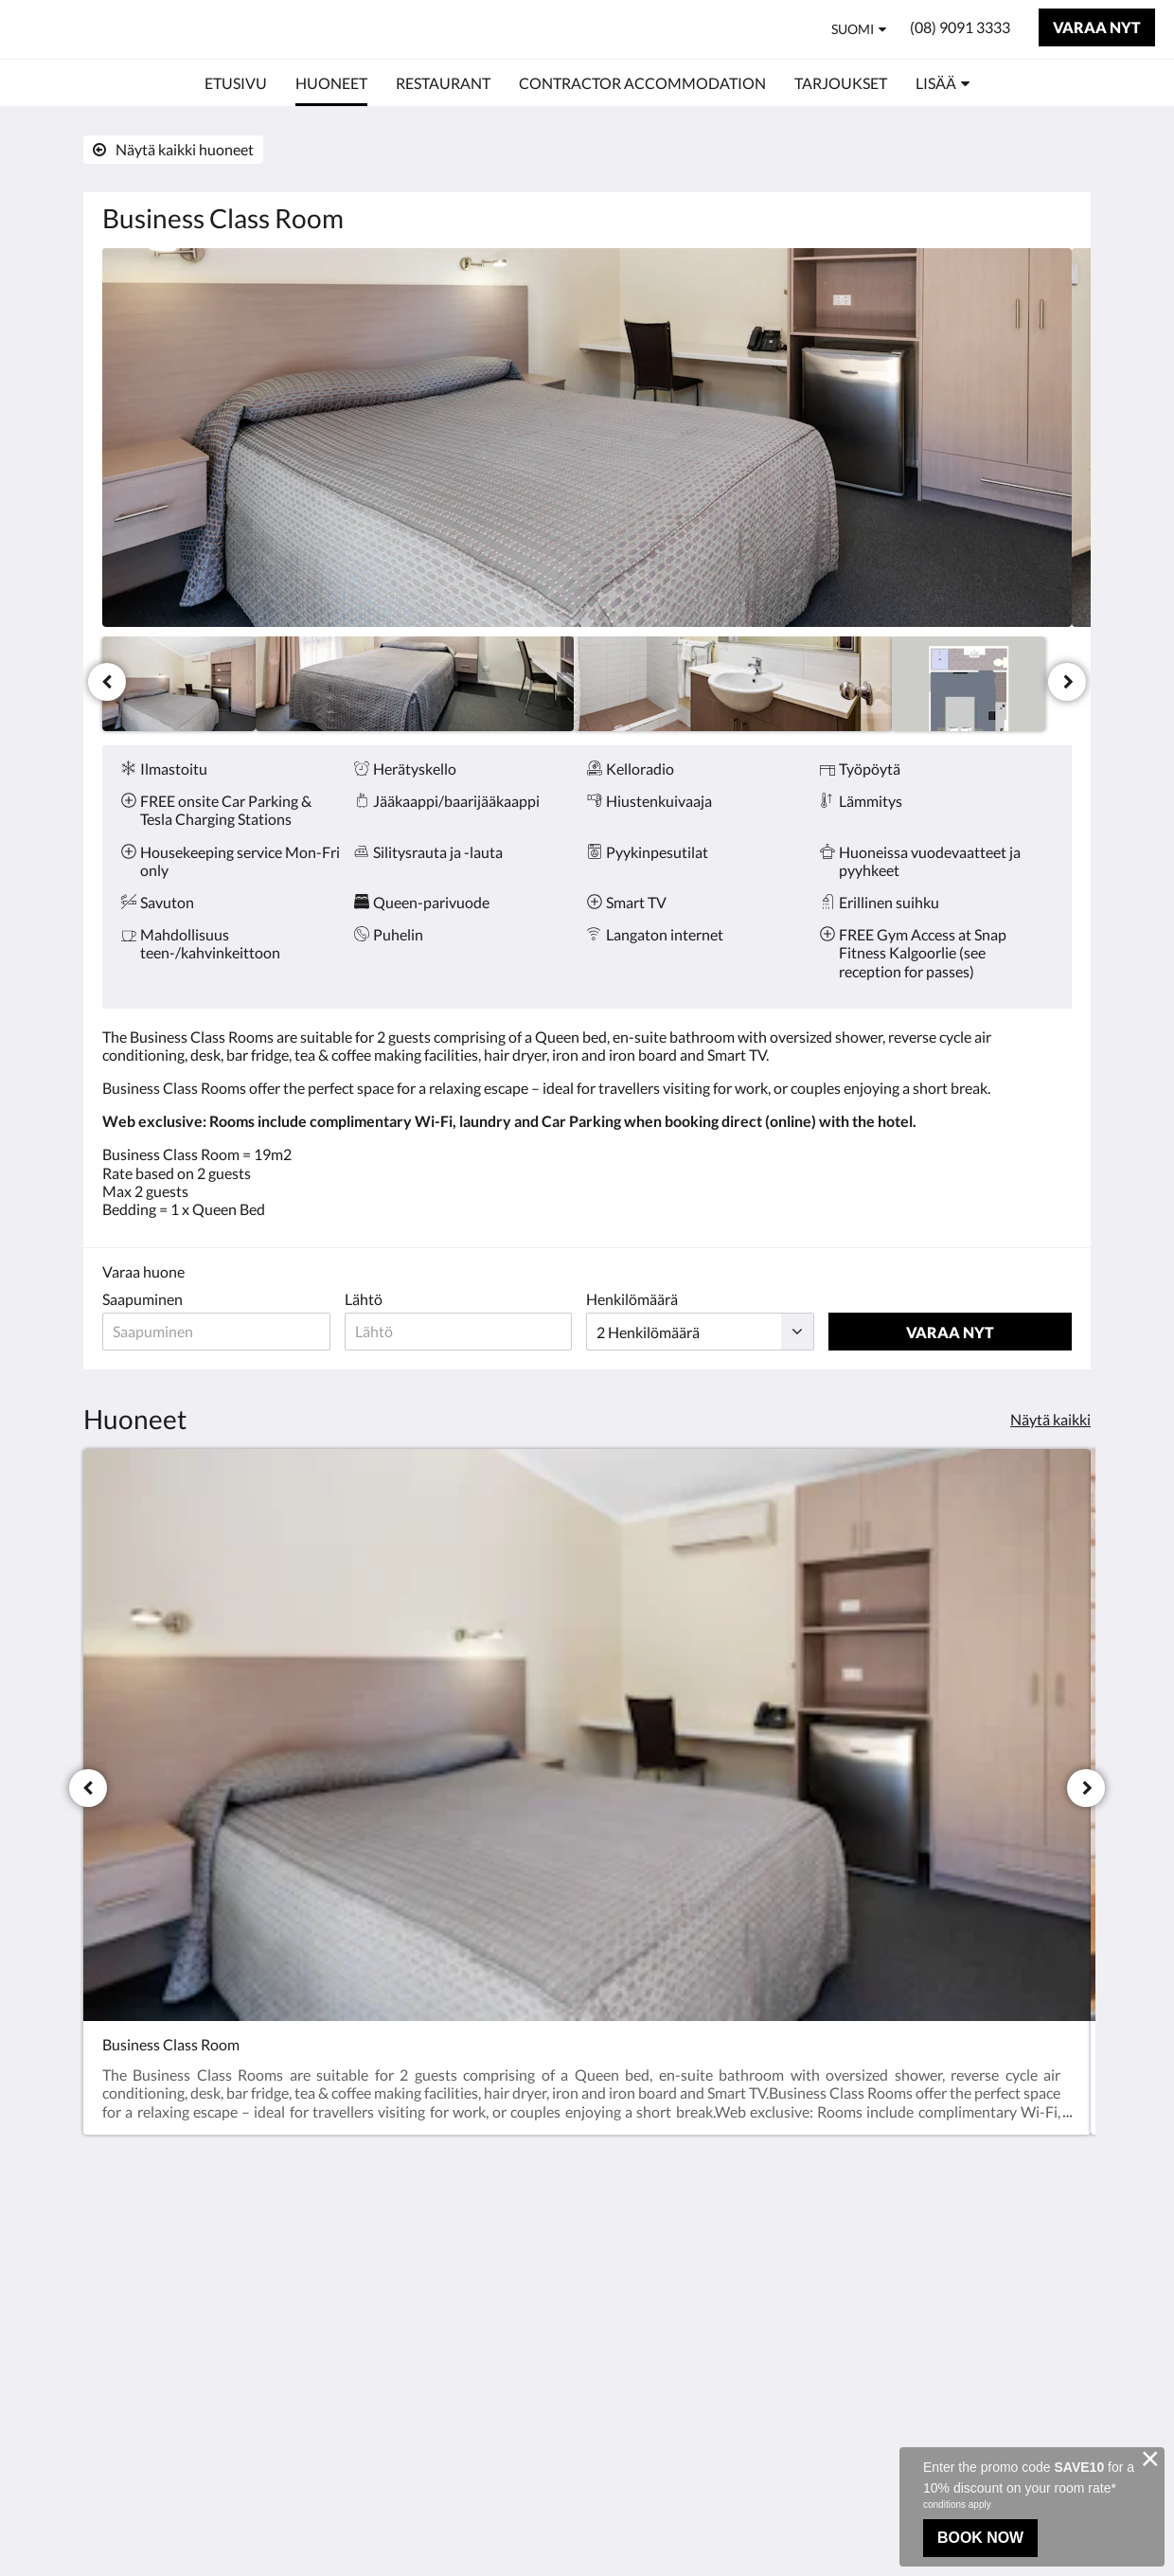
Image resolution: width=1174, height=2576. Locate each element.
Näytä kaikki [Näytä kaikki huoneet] (1050, 1419)
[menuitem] (236, 83)
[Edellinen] (107, 682)
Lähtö (367, 1299)
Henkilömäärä (640, 1299)
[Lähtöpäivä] (464, 1332)
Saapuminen (142, 1299)
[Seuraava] (1067, 682)
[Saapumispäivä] (218, 1332)
